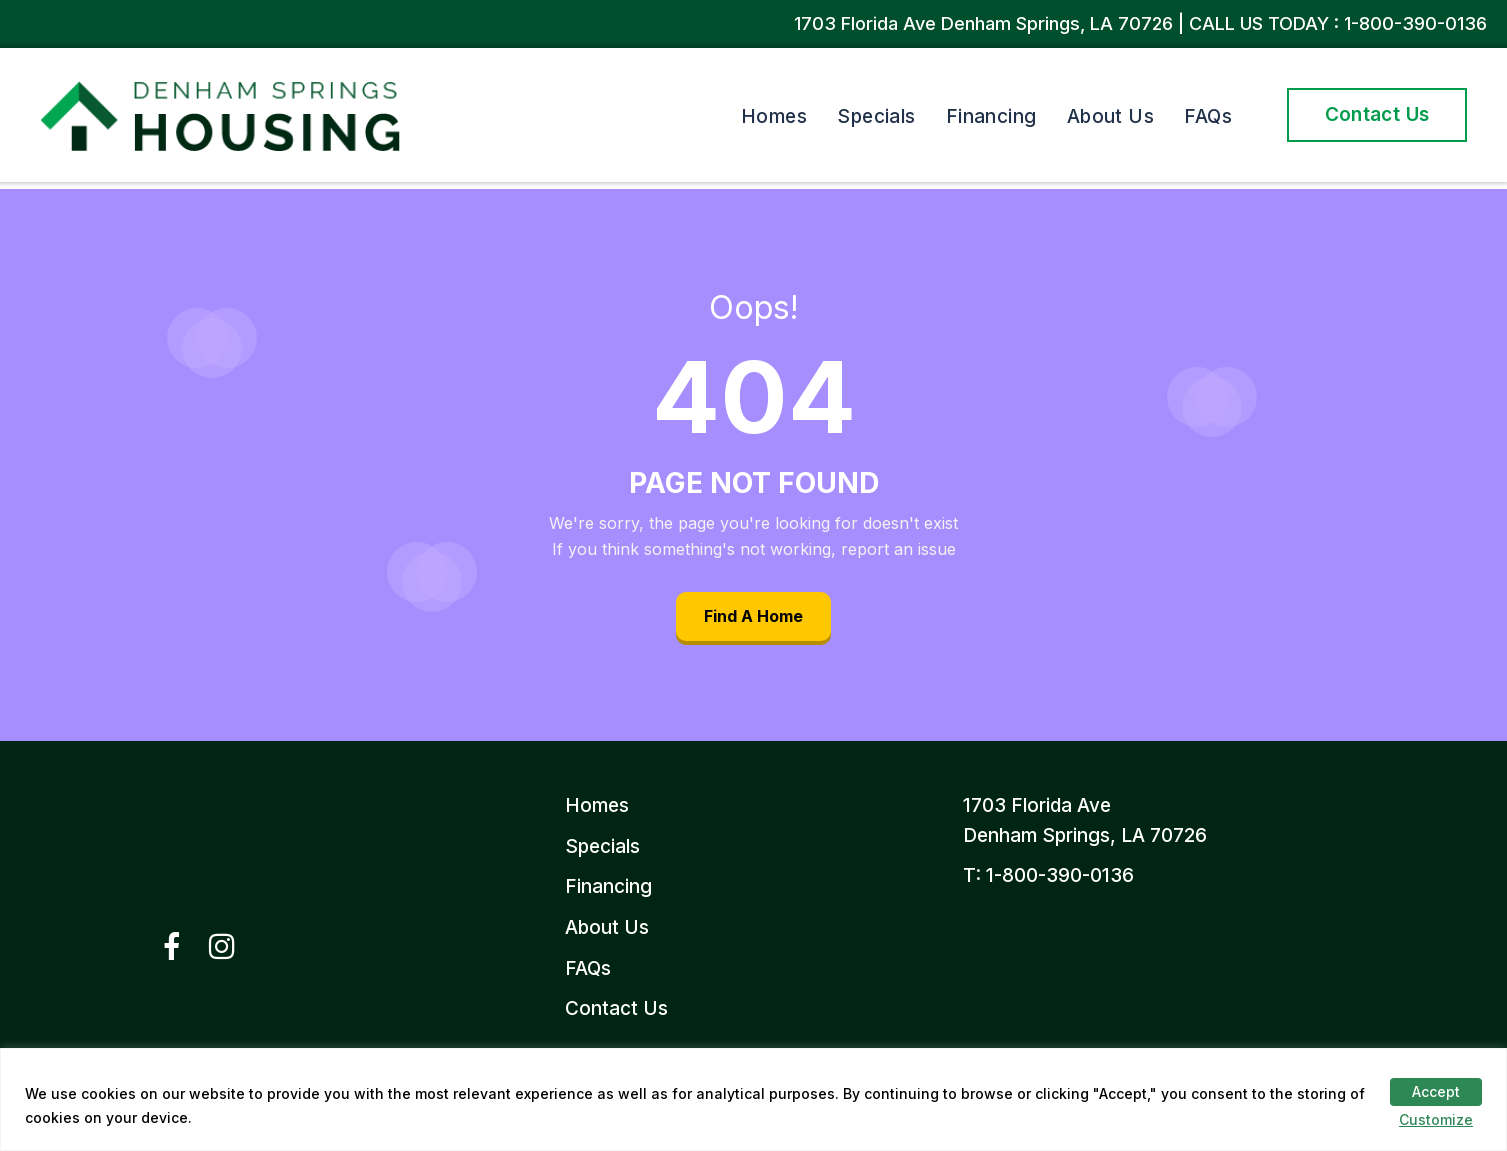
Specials (876, 116)
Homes (774, 116)
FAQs (1208, 116)
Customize (1436, 1119)
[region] (753, 1099)
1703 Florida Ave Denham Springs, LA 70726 (986, 23)
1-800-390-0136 (1415, 23)
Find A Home (753, 616)
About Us (1111, 116)
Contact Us (1377, 114)
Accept (1436, 1091)
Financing (991, 116)
